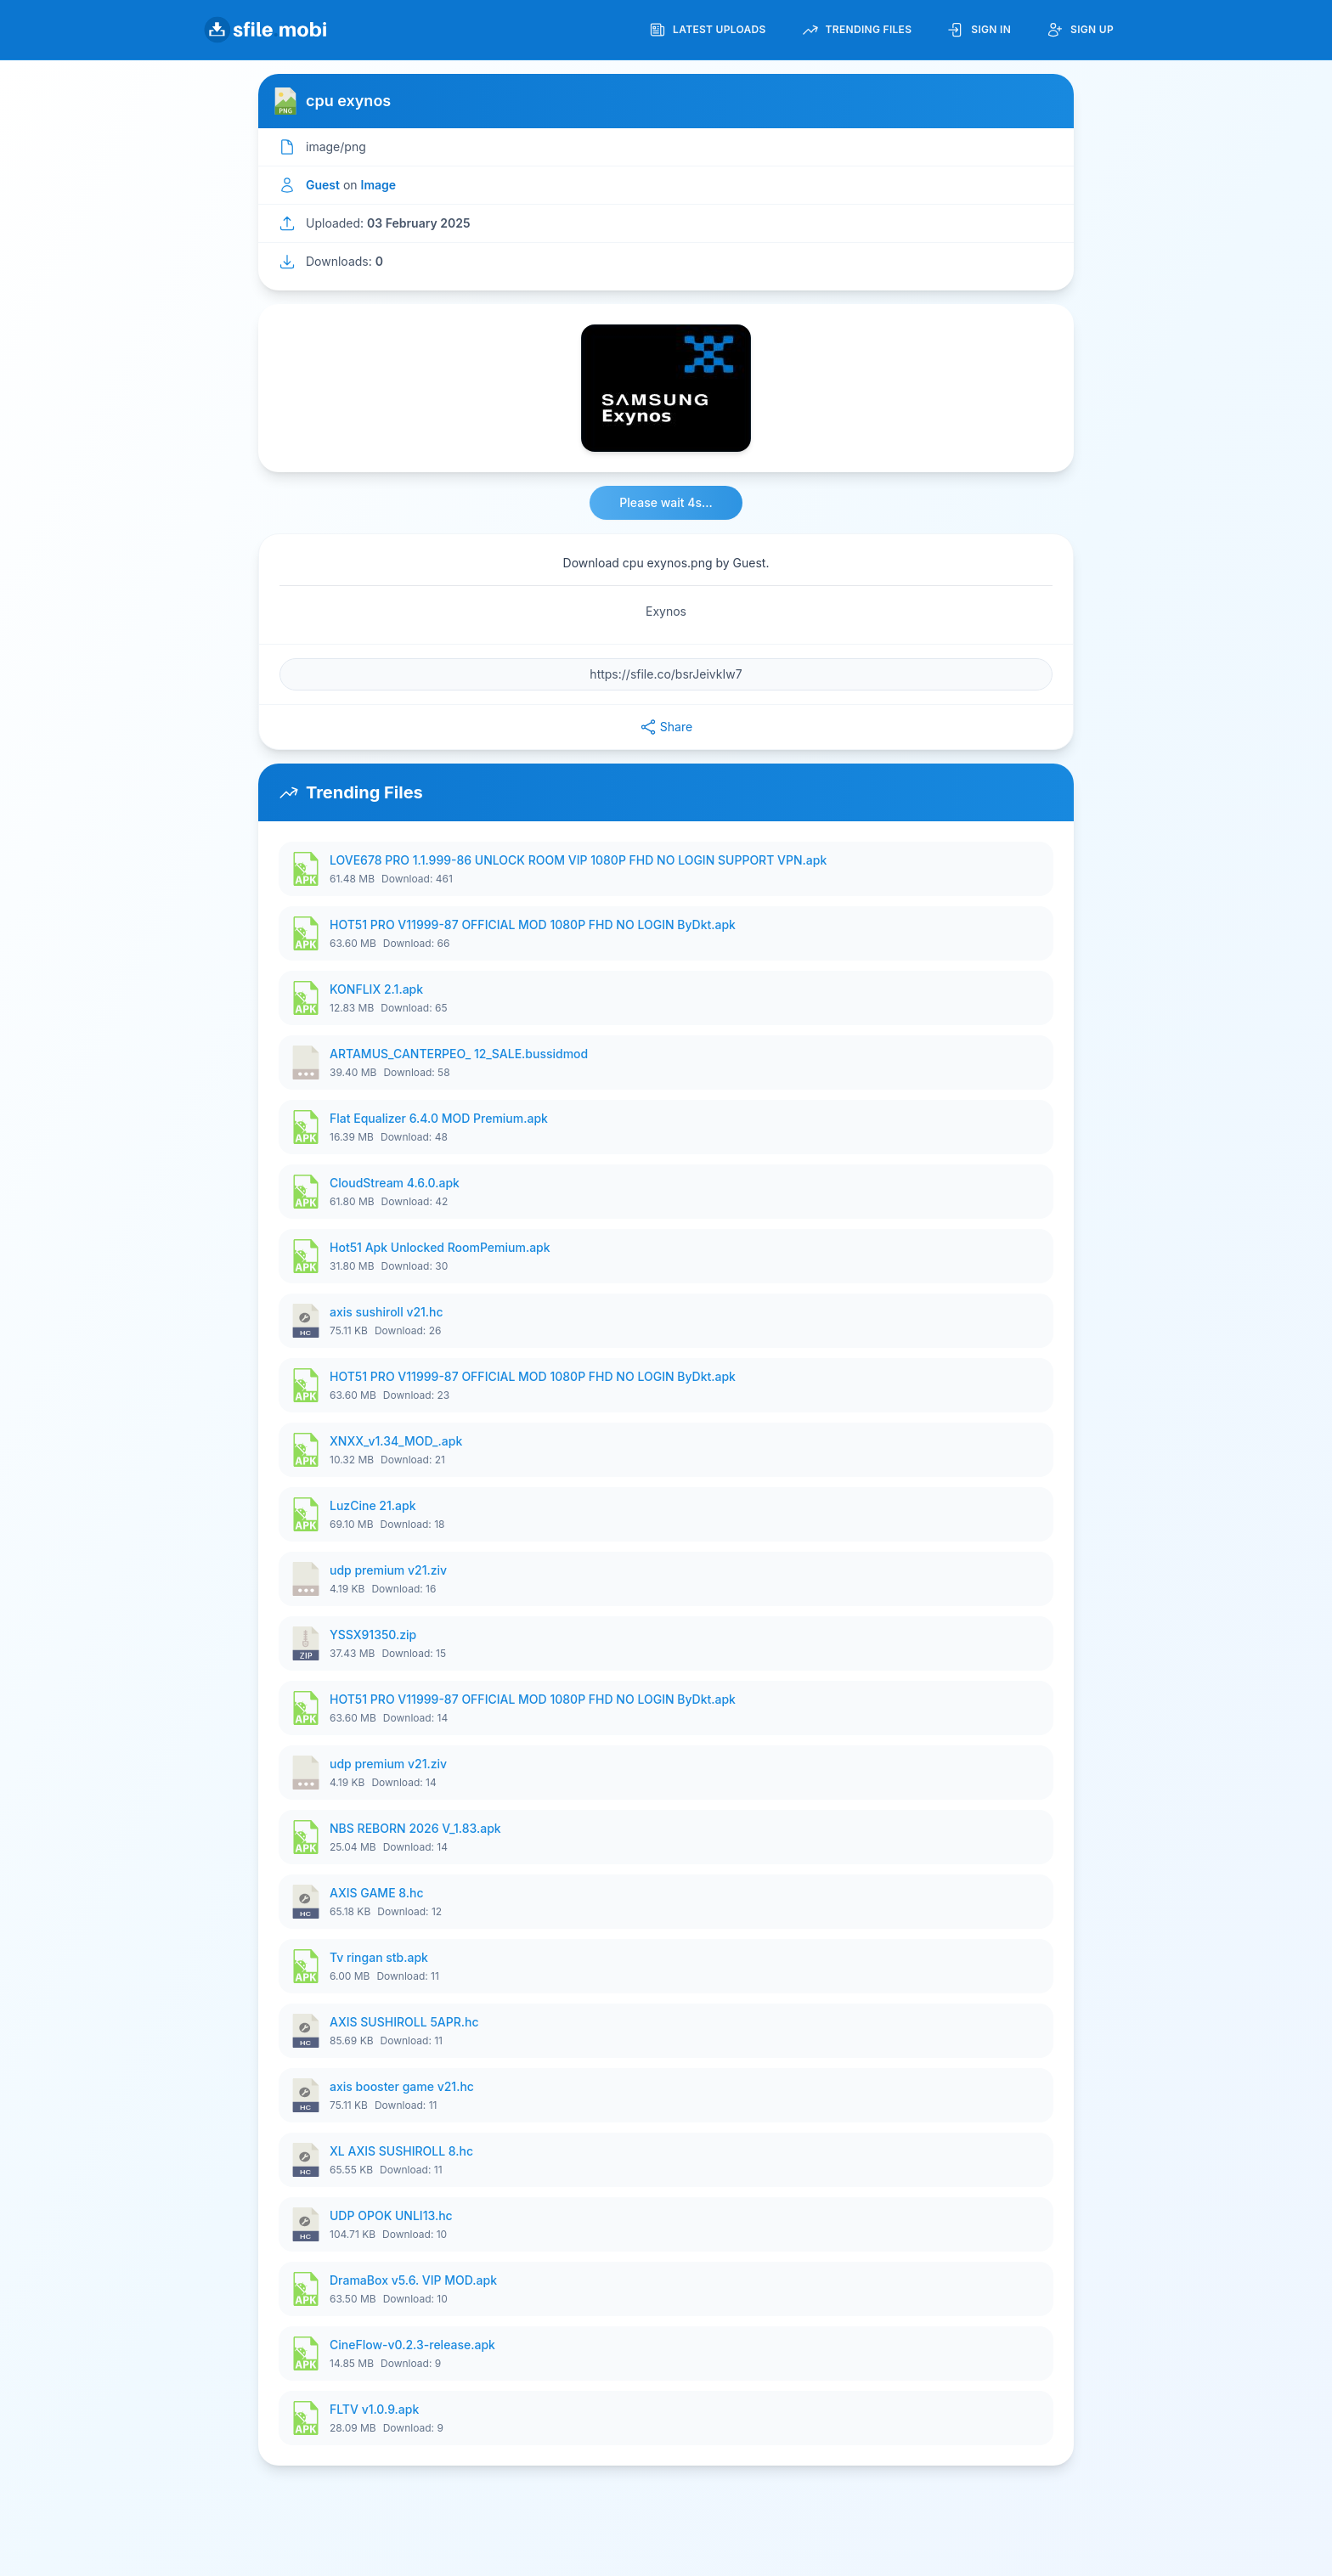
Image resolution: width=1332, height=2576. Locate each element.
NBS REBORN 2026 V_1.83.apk (415, 1828)
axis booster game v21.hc (402, 2086)
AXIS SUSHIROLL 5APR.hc (404, 2022)
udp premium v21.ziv (388, 1570)
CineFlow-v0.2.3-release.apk (412, 2344)
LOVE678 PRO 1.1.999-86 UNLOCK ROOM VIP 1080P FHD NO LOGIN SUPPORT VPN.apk (578, 860)
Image (379, 185)
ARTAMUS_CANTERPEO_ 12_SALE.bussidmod (459, 1053)
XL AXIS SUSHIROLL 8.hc (401, 2151)
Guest (323, 185)
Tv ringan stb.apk (379, 1957)
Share (666, 727)
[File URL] (666, 674)
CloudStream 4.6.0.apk (395, 1182)
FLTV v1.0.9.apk (374, 2409)
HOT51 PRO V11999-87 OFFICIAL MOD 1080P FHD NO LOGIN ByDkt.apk (533, 924)
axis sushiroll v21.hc (386, 1312)
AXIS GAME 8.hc (377, 1892)
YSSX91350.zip (373, 1634)
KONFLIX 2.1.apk (376, 989)
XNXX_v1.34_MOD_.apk (396, 1441)
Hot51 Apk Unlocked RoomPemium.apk (440, 1247)
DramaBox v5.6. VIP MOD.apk (413, 2280)
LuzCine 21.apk (372, 1505)
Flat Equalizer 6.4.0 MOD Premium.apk (439, 1118)
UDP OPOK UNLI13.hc (391, 2215)
